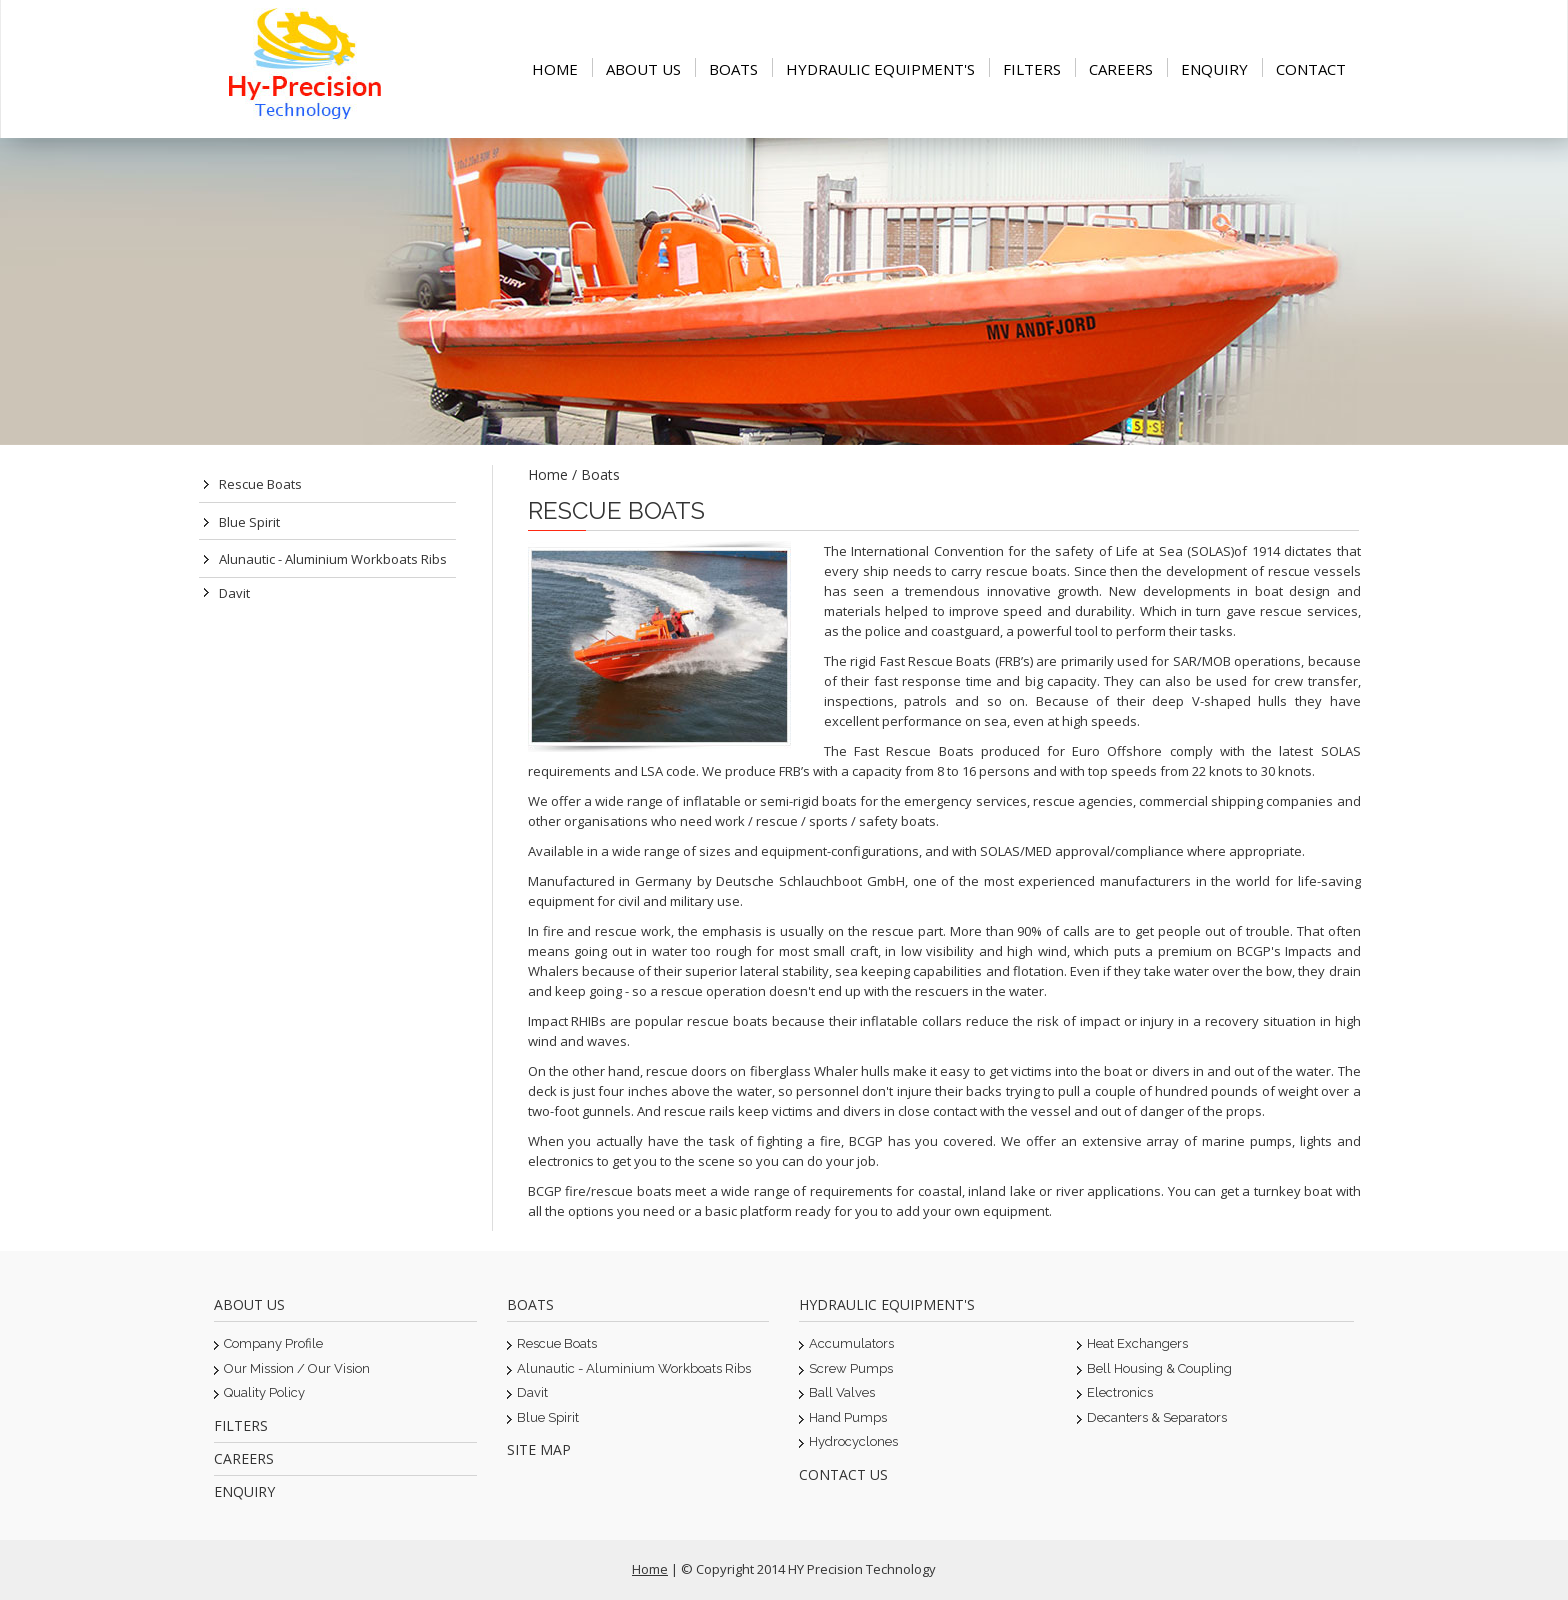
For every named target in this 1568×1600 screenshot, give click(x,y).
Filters (1032, 69)
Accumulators (851, 1343)
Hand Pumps (848, 1417)
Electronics (1120, 1392)
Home (555, 69)
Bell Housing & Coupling (1159, 1368)
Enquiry (1214, 69)
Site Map (539, 1449)
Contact (1311, 69)
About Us (643, 69)
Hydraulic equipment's (880, 69)
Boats (733, 69)
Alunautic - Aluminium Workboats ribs (333, 559)
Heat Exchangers (1137, 1343)
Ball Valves (842, 1392)
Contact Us (843, 1474)
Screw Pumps (851, 1368)
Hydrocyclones (853, 1441)
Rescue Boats (260, 484)
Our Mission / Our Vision (297, 1368)
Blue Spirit (249, 522)
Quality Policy (264, 1392)
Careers (1121, 69)
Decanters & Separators (1157, 1417)
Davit (234, 593)
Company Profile (273, 1343)
